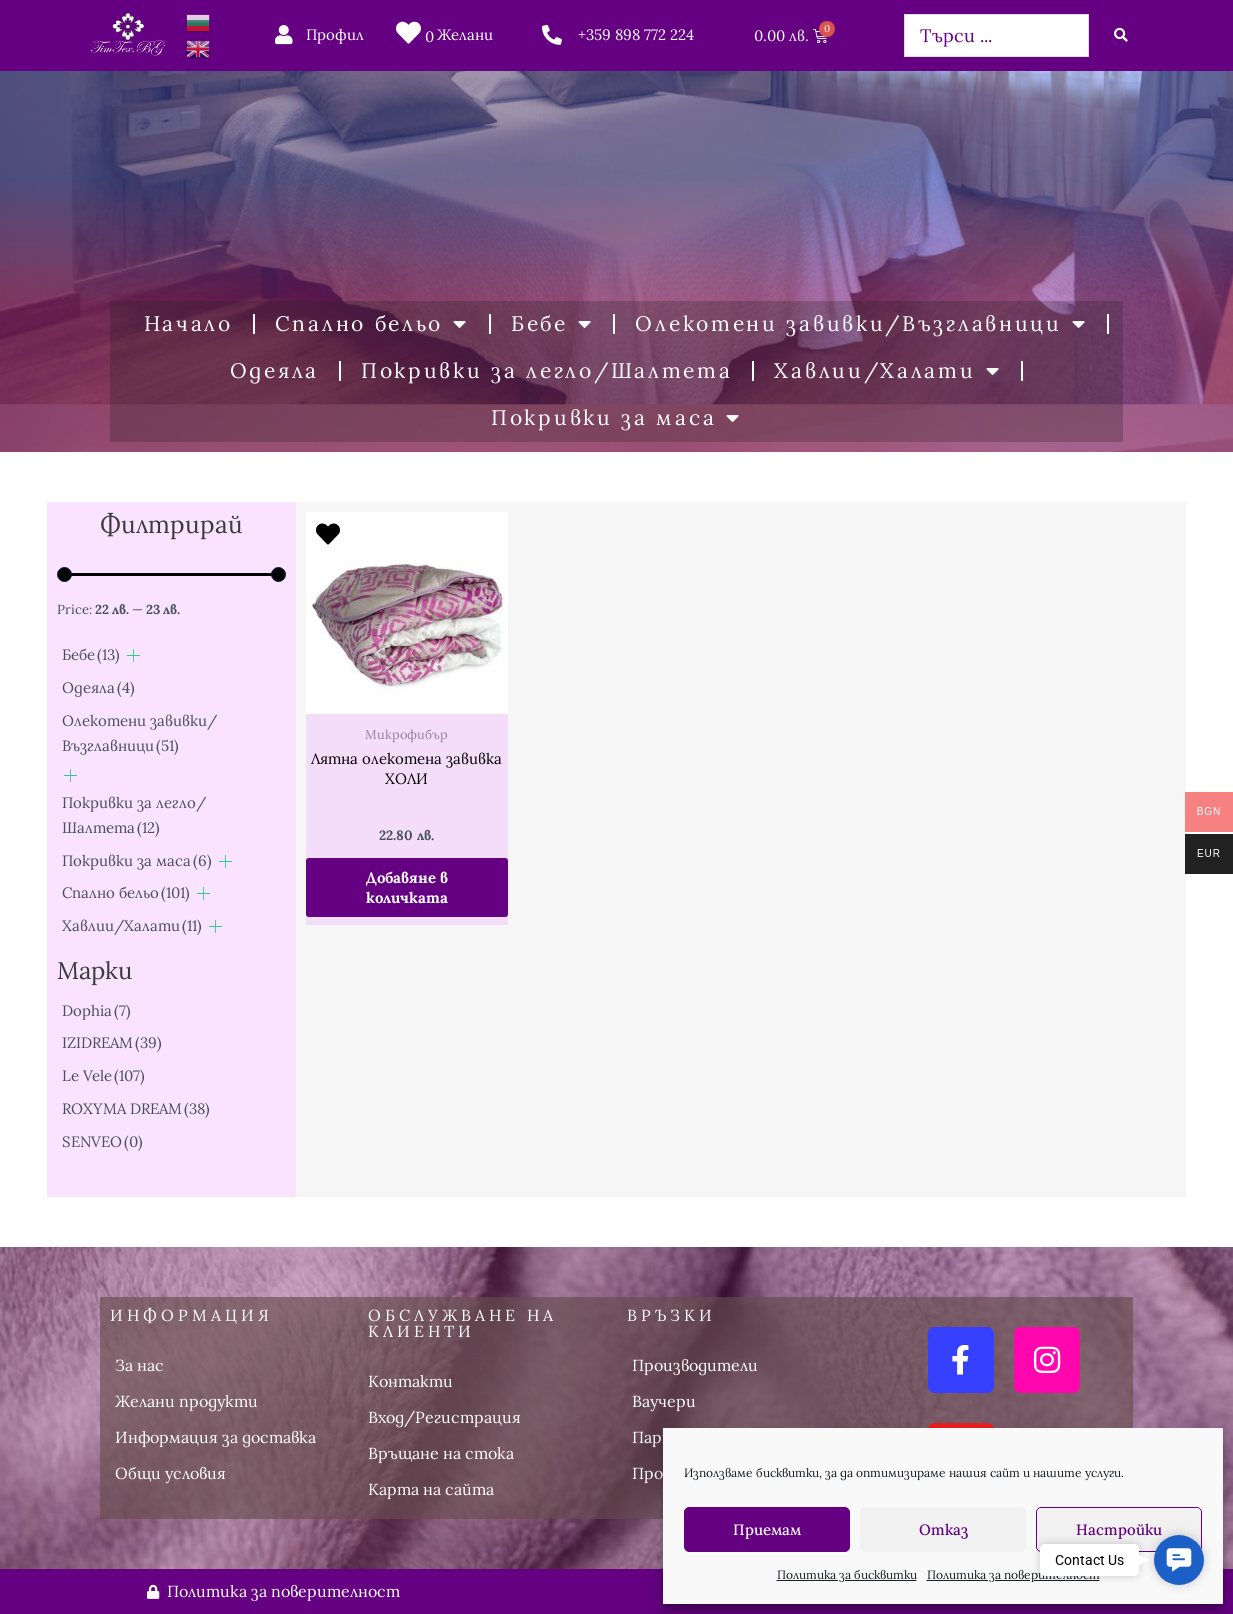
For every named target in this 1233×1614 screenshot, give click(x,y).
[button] (1179, 1560)
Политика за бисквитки (847, 1574)
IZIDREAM (112, 1042)
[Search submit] (1121, 35)
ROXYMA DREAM (136, 1108)
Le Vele (103, 1075)
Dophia (96, 1010)
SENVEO (102, 1141)
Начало (188, 323)
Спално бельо (372, 324)
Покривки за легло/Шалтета (547, 370)
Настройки (1119, 1529)
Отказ (943, 1529)
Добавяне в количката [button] (407, 887)
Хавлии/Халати (887, 371)
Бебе (552, 324)
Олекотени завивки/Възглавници (861, 324)
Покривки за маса (616, 418)
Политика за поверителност (1013, 1574)
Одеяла (274, 370)
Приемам (767, 1529)
